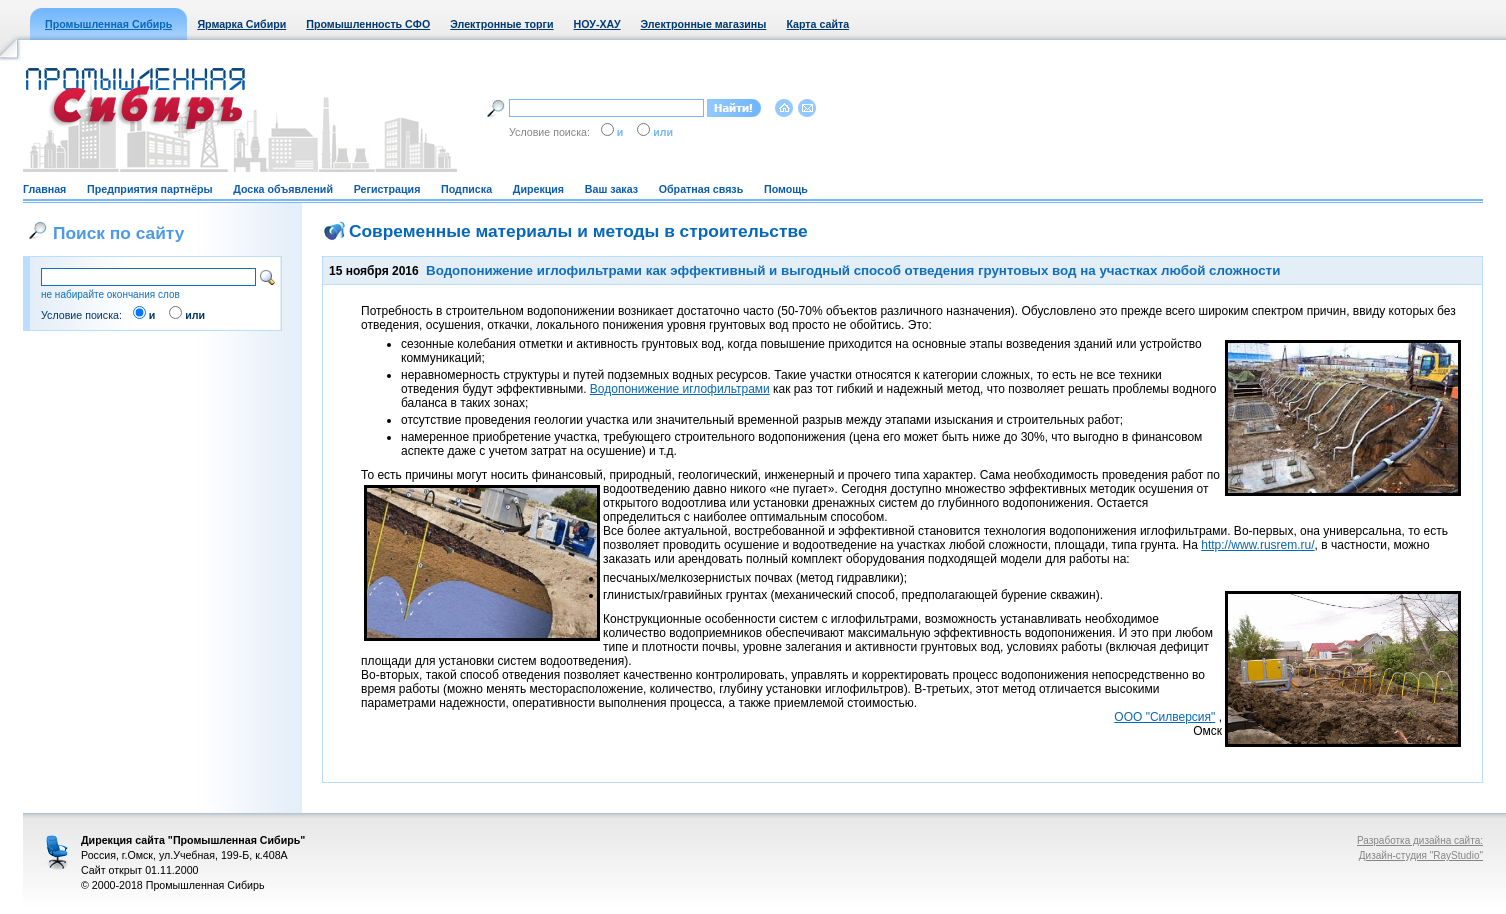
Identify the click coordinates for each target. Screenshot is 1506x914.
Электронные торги (501, 24)
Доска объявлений (283, 189)
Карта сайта (817, 24)
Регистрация (387, 189)
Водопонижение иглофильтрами (680, 389)
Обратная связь (701, 189)
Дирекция (538, 189)
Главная (44, 189)
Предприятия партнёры (149, 189)
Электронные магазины (704, 24)
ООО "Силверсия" (1164, 717)
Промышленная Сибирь (108, 24)
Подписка (466, 189)
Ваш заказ (611, 189)
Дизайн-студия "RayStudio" (1421, 855)
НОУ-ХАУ (597, 24)
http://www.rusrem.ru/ (1257, 545)
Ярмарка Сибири (241, 24)
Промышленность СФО (368, 24)
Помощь (786, 189)
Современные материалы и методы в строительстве (578, 231)
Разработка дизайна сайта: (1420, 840)
